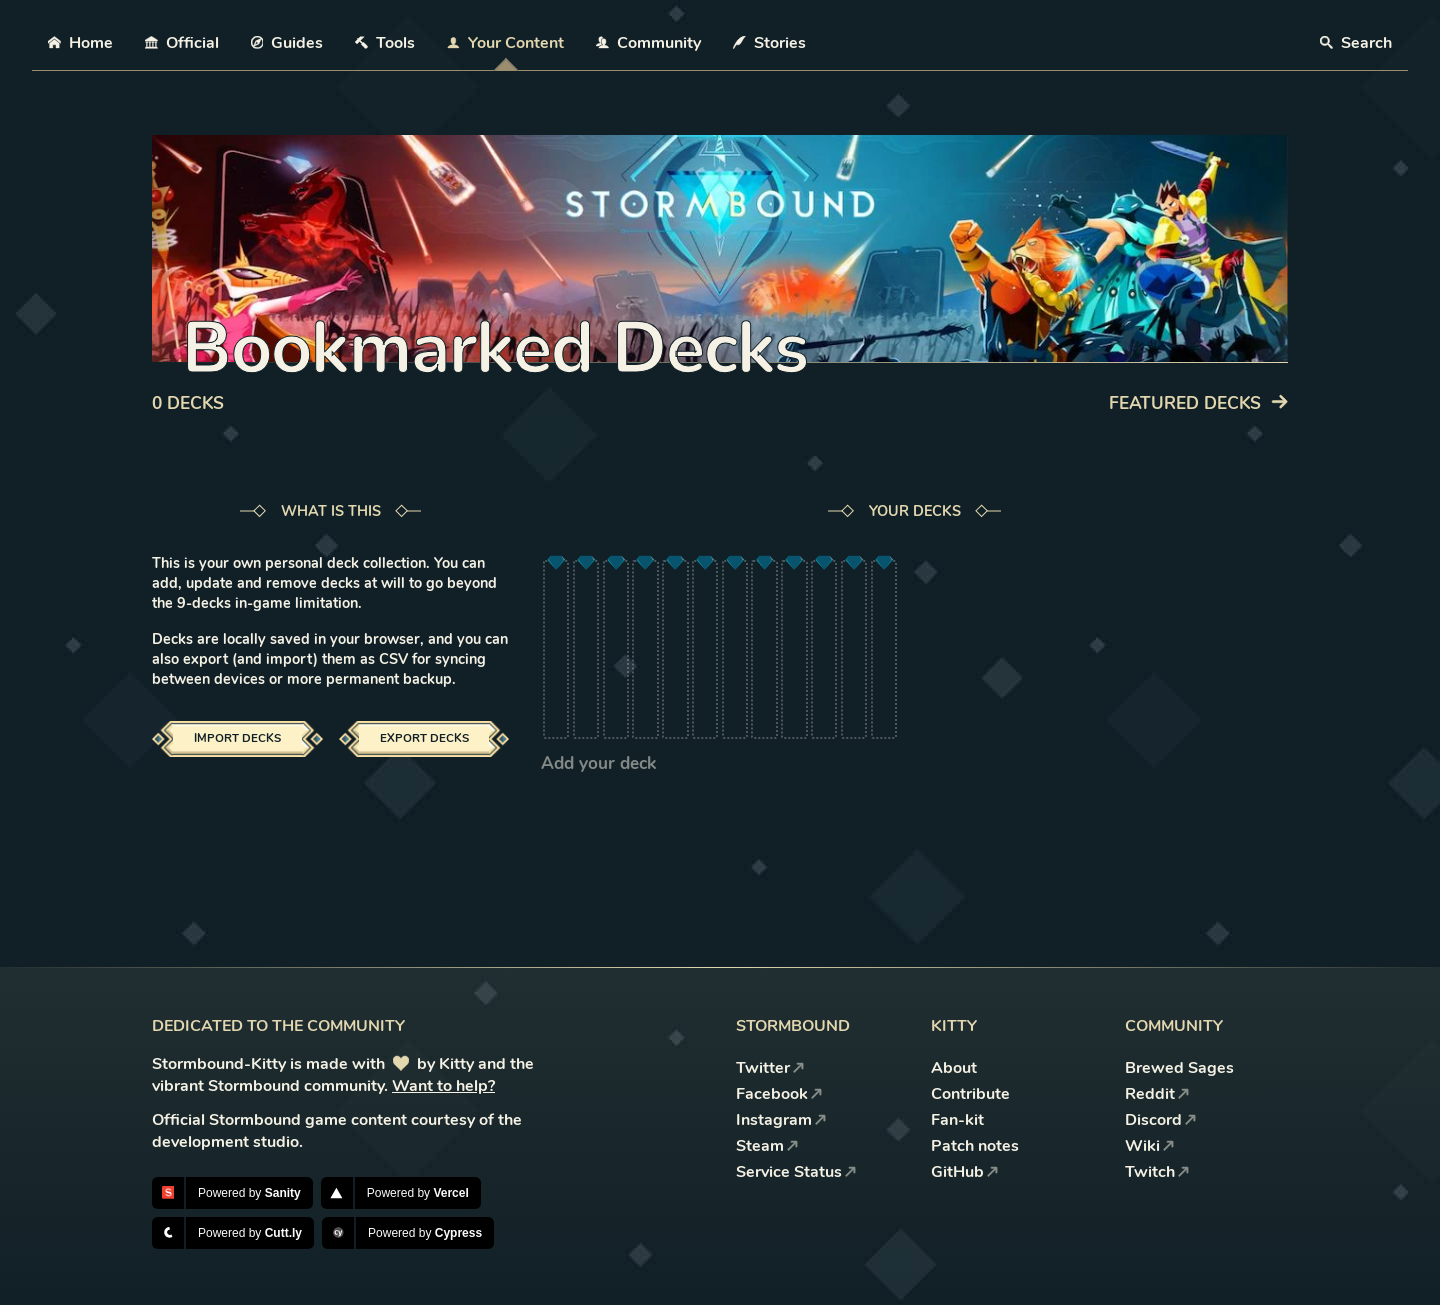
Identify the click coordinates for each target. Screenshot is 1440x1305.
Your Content (505, 43)
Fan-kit (957, 1120)
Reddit (1157, 1094)
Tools (385, 43)
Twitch (1157, 1172)
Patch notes (975, 1146)
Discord (1161, 1120)
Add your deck (598, 763)
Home (80, 43)
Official (182, 43)
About (954, 1068)
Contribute (970, 1094)
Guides (287, 43)
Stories (769, 43)
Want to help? (443, 1086)
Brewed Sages (1179, 1068)
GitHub (965, 1172)
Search (1356, 43)
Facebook (779, 1094)
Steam (767, 1146)
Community (648, 43)
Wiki (1150, 1146)
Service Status (796, 1172)
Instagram (781, 1120)
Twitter (770, 1068)
